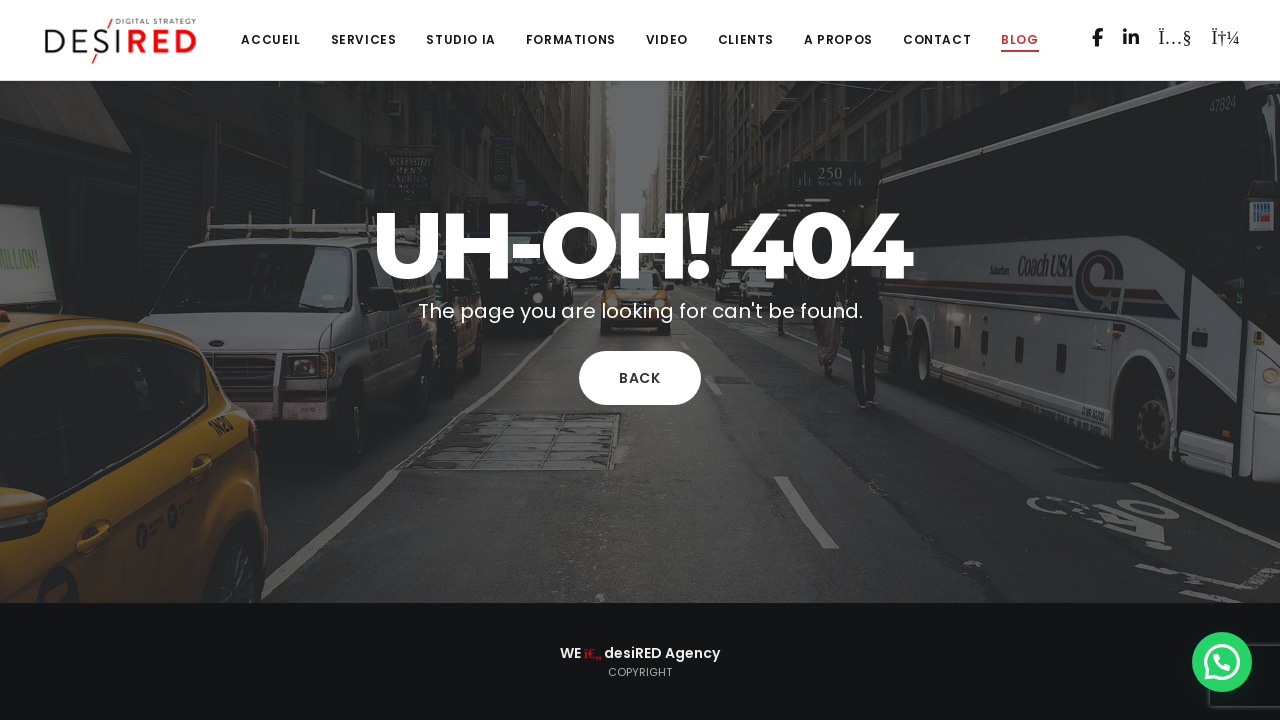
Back (640, 378)
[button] (1222, 662)
